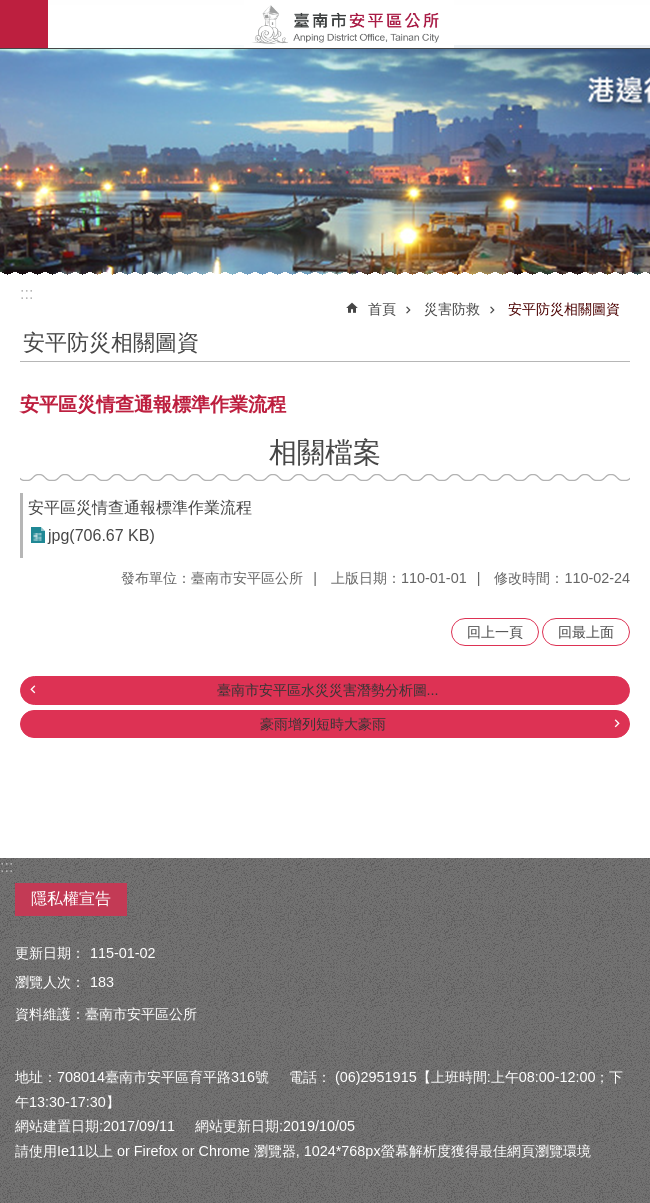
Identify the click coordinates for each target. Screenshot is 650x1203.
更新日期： (50, 953)
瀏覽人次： (50, 982)
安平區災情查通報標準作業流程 (140, 507)
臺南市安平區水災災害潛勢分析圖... (328, 690)
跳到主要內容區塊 (10, 10)
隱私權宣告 (71, 898)
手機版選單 (24, 24)
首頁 (382, 309)
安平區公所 (349, 24)
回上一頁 (495, 632)
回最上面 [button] (586, 632)
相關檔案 (325, 452)
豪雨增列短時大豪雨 (323, 724)
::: (26, 293)
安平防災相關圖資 (564, 309)
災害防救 (452, 309)
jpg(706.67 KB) (101, 535)
